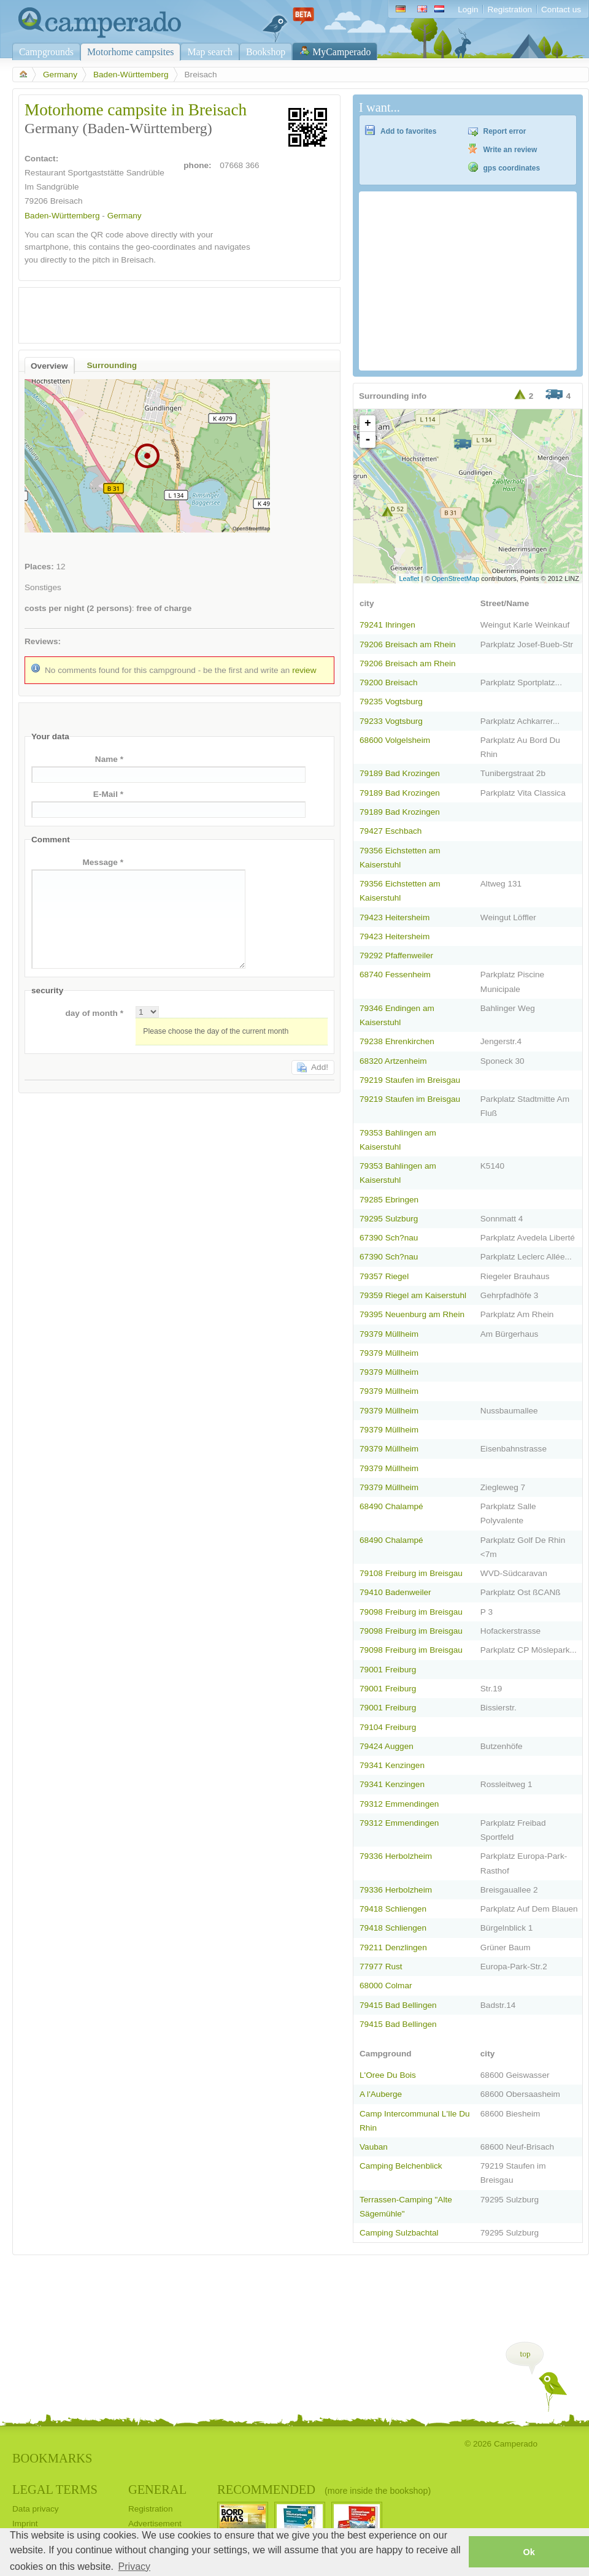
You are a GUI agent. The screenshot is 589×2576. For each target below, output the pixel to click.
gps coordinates (512, 168)
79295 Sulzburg (389, 1218)
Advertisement (155, 2523)
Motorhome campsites (130, 52)
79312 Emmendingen (399, 1804)
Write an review (510, 149)
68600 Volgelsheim (395, 740)
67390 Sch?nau (389, 1237)
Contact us (561, 9)
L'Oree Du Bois (388, 2075)
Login (468, 9)
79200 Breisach (389, 682)
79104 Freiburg (388, 1727)
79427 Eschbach (391, 831)
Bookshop (265, 52)
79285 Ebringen (389, 1199)
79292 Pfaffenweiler (396, 955)
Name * (109, 759)
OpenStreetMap (456, 578)
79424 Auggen (387, 1746)
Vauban (374, 2146)
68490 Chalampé (391, 1506)
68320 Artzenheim (393, 1061)
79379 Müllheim (389, 1334)
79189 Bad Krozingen (400, 773)
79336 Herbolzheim (396, 1856)
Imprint (25, 2523)
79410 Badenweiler (395, 1592)
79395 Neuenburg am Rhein (412, 1314)
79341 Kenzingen (392, 1765)
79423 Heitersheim (394, 917)
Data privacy (35, 2508)
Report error (504, 131)
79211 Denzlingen (393, 1947)
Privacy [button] (134, 2566)
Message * (102, 862)
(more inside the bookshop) (378, 2491)
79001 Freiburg (388, 1669)
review (304, 670)
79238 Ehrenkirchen (397, 1041)
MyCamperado (341, 52)
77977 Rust (381, 1966)
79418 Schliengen (393, 1908)
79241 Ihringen (387, 624)
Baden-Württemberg (131, 74)
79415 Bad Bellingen (398, 2005)
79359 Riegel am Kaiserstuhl (413, 1295)
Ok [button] (528, 2552)
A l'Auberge (381, 2094)
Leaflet (409, 578)
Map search (210, 52)
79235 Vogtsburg (391, 701)
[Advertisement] (168, 312)
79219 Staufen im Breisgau (410, 1080)
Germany (60, 74)
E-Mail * (108, 794)
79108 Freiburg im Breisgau (411, 1573)
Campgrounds (46, 52)
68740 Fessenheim (395, 974)
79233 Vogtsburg (391, 721)
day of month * (94, 1013)
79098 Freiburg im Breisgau (411, 1612)
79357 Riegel (384, 1276)
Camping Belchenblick (401, 2165)
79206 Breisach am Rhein (408, 644)
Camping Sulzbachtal (399, 2232)
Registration (509, 9)
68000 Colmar (386, 1985)
